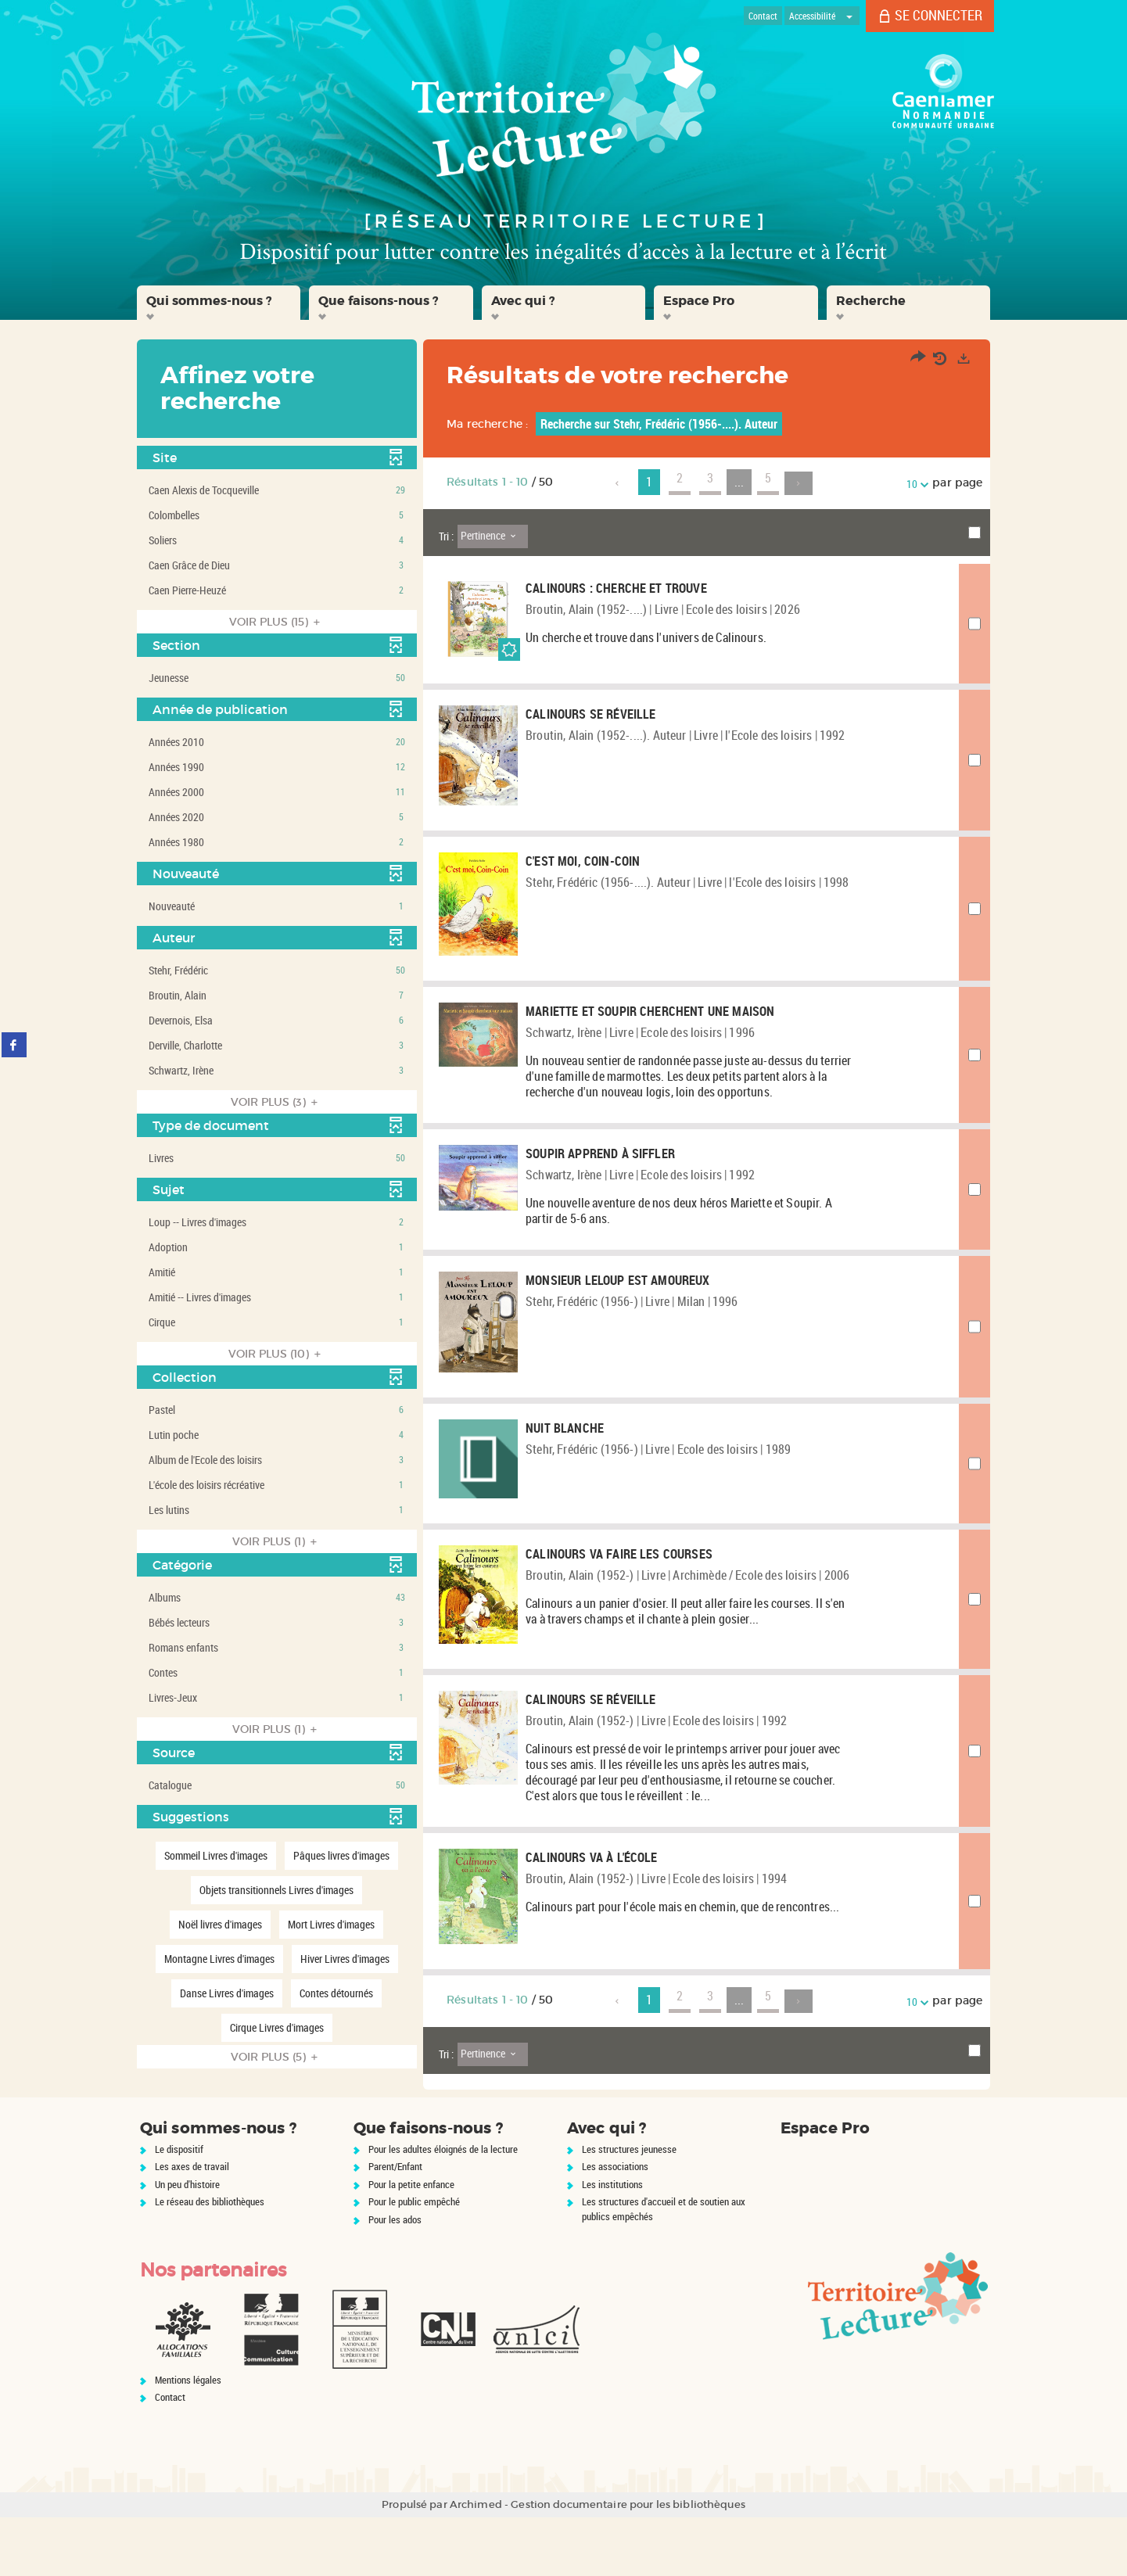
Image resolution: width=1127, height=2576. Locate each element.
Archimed (476, 2563)
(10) (276, 1354)
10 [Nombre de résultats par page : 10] (914, 483)
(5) (276, 2057)
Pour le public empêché (414, 2261)
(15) (277, 622)
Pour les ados (395, 2278)
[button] (219, 302)
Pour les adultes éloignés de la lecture (443, 2208)
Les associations (615, 2226)
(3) (276, 1102)
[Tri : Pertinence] (493, 536)
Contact (170, 2456)
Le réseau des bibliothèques (209, 2261)
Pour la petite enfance (411, 2243)
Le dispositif (179, 2208)
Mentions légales (188, 2438)
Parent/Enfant (395, 2226)
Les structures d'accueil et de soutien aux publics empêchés (663, 2268)
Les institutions (612, 2243)
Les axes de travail (192, 2226)
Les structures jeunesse (629, 2208)
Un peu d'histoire (187, 2243)
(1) (276, 1541)
